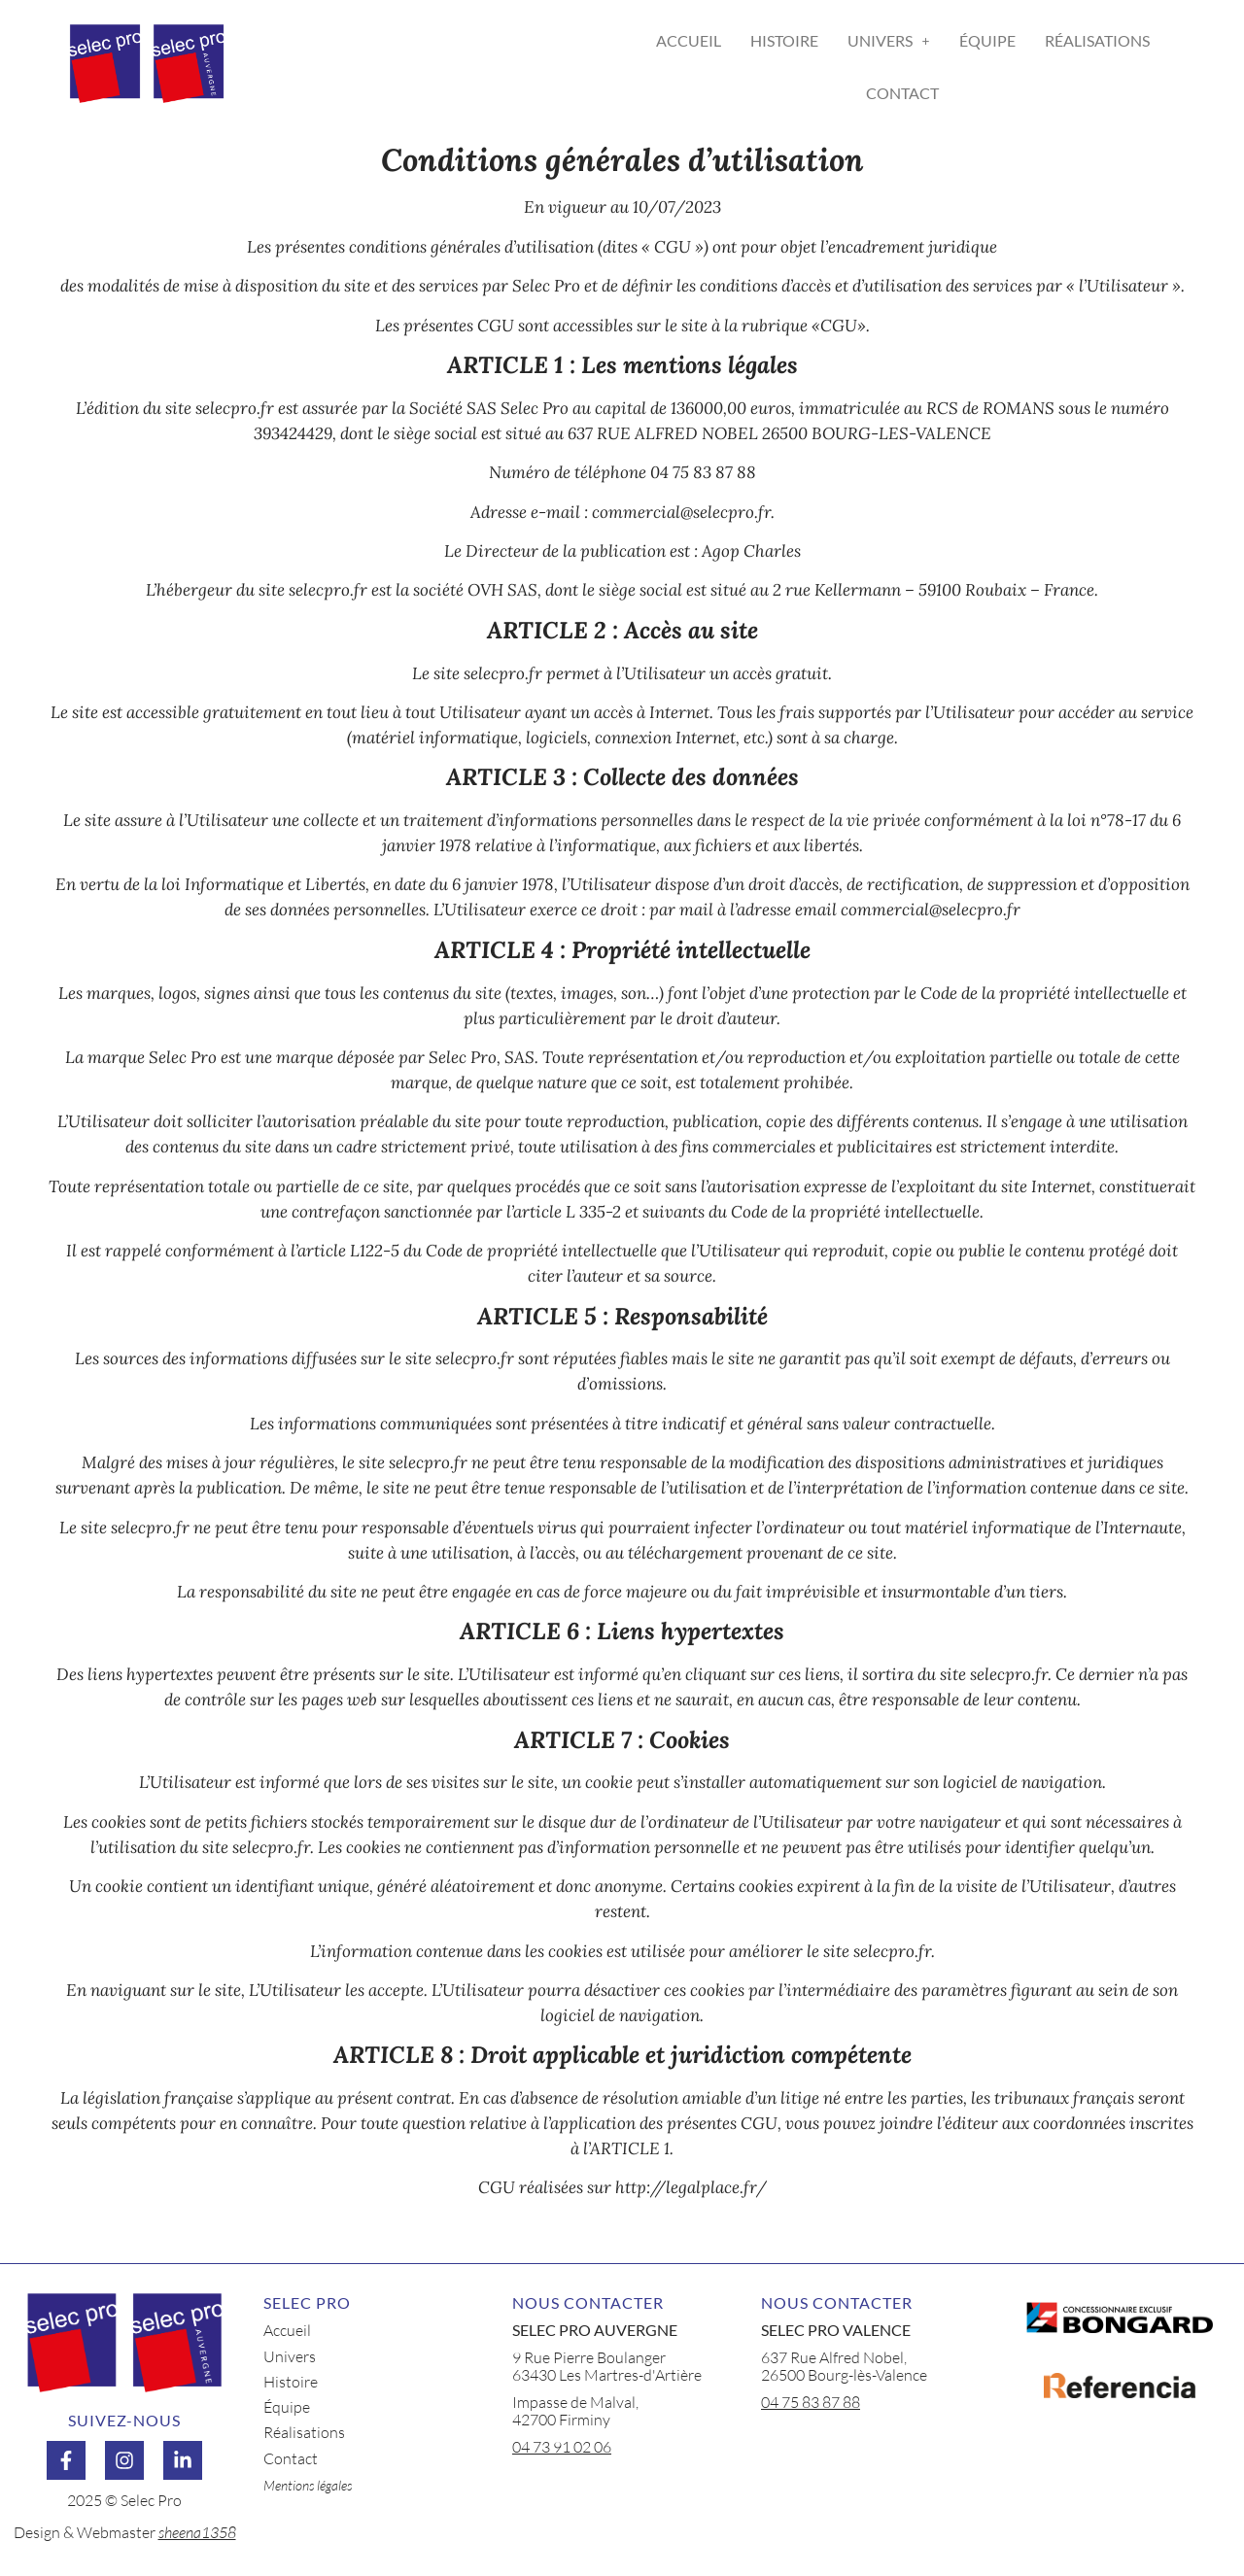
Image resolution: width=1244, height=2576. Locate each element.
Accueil (688, 40)
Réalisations (1097, 40)
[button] (889, 41)
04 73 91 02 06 (561, 2446)
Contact (902, 93)
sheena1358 (197, 2532)
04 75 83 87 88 (810, 2402)
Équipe (987, 40)
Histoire (784, 40)
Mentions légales (307, 2485)
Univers (888, 40)
